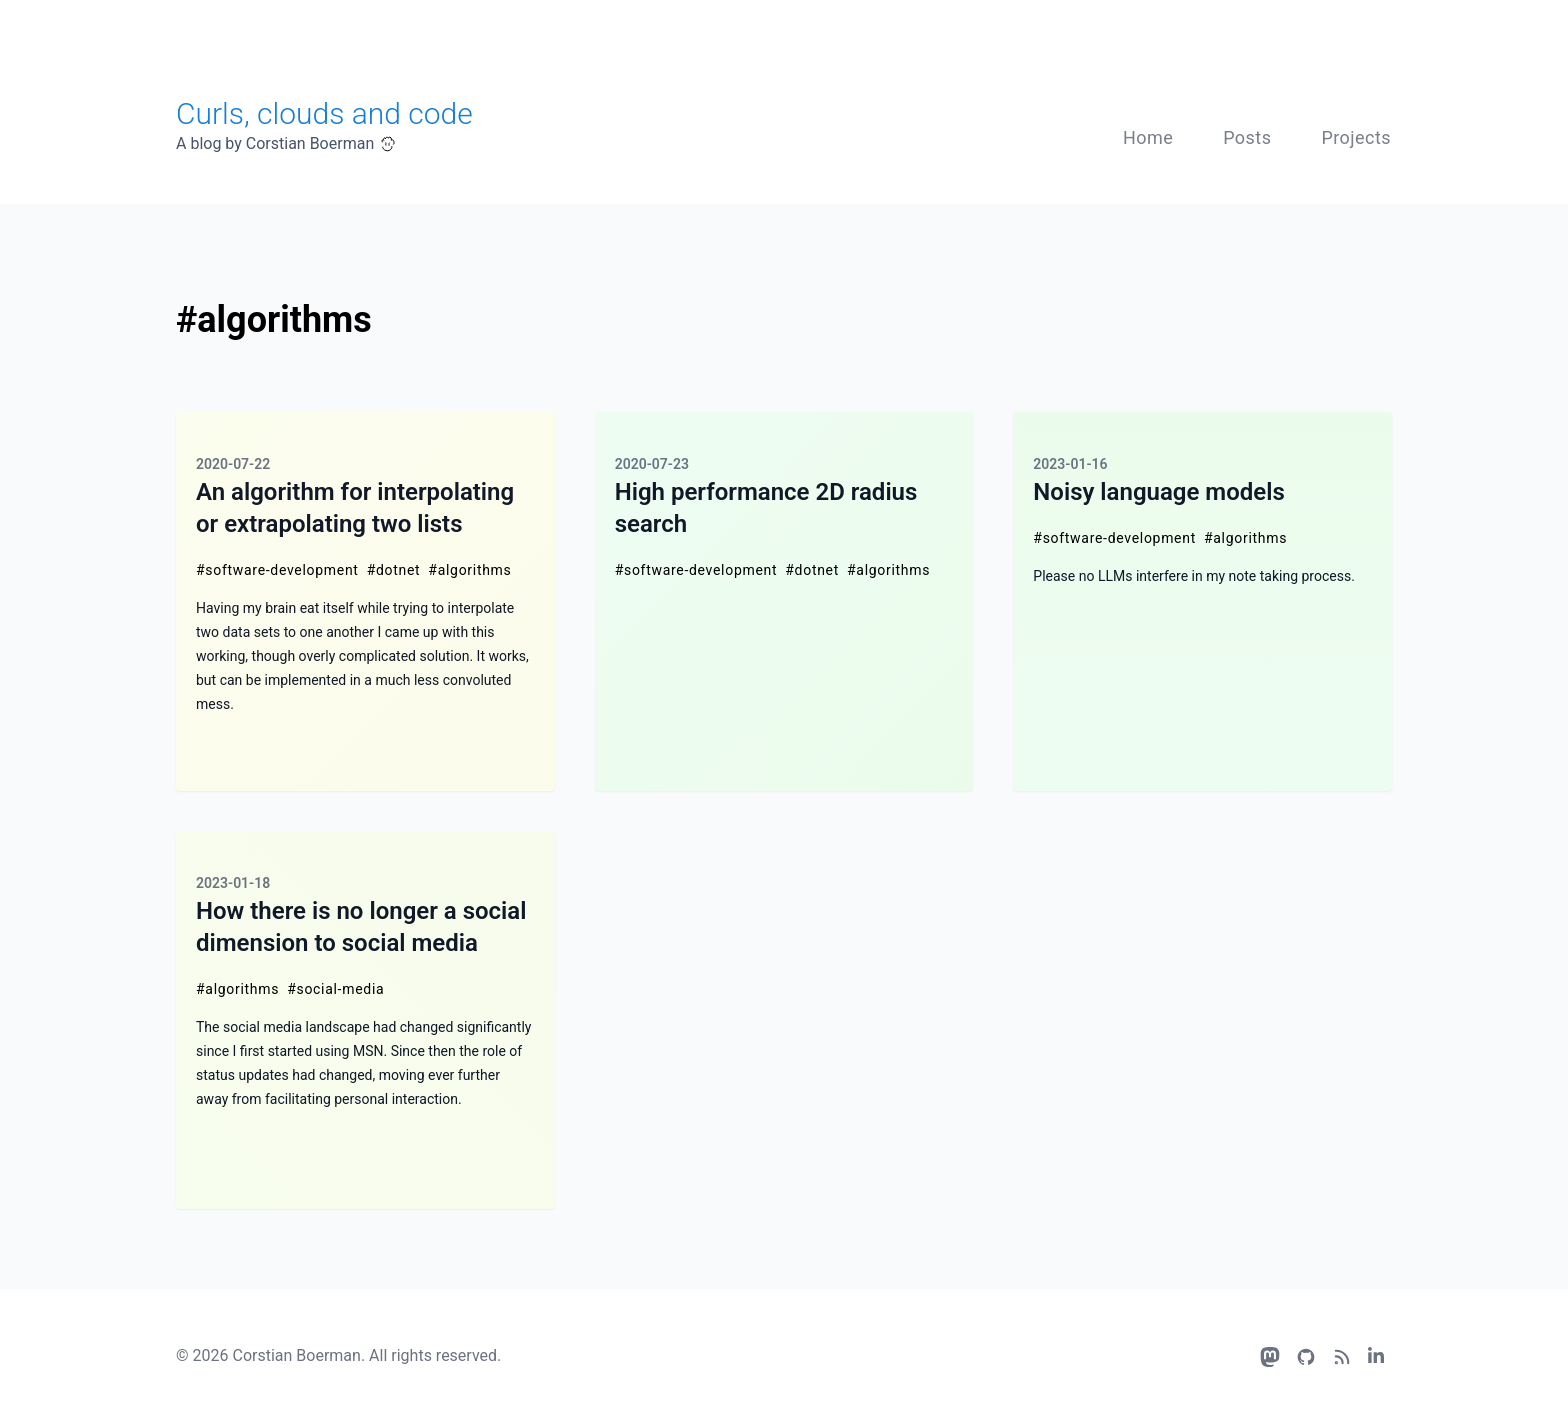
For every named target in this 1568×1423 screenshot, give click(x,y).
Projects (1356, 137)
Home (1148, 137)
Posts (1247, 137)
